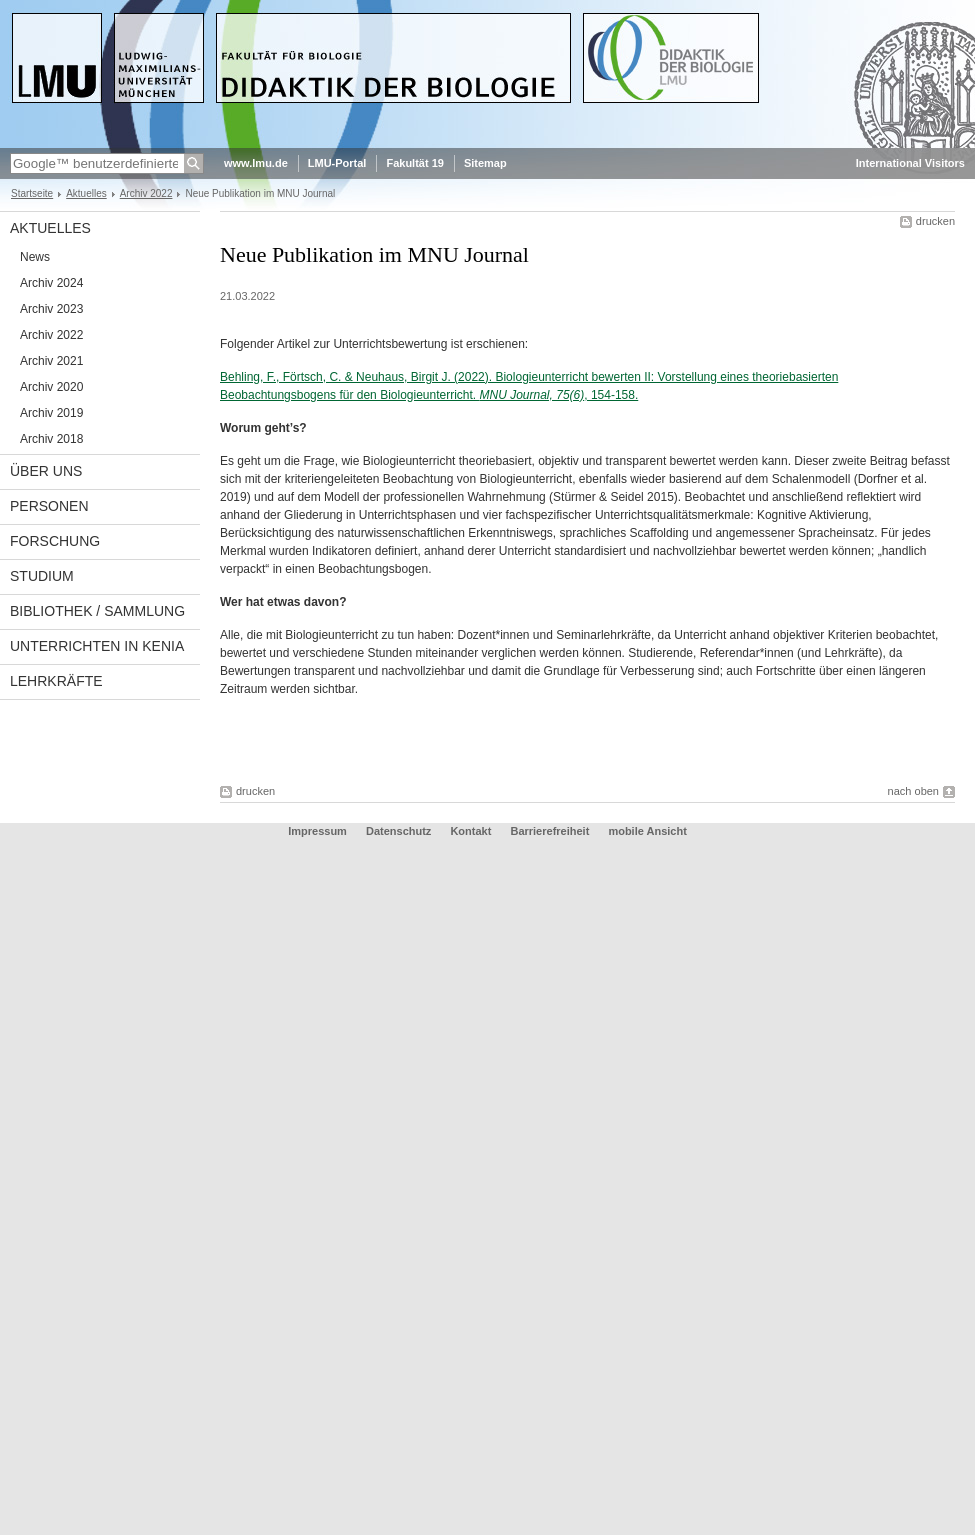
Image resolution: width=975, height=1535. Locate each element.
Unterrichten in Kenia (97, 646)
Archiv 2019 (51, 413)
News (35, 257)
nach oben (913, 791)
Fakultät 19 (414, 163)
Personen (49, 506)
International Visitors (910, 163)
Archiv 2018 (51, 439)
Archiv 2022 (146, 193)
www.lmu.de (256, 163)
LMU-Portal (337, 163)
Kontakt (470, 831)
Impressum (317, 831)
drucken (935, 221)
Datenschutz (398, 831)
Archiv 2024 (51, 283)
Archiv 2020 (51, 387)
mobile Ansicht (647, 831)
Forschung (55, 541)
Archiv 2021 (51, 361)
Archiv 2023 (51, 309)
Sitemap (485, 163)
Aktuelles (86, 193)
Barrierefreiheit (551, 831)
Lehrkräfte (56, 681)
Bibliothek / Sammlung (97, 611)
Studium (42, 576)
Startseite (32, 193)
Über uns (46, 471)
